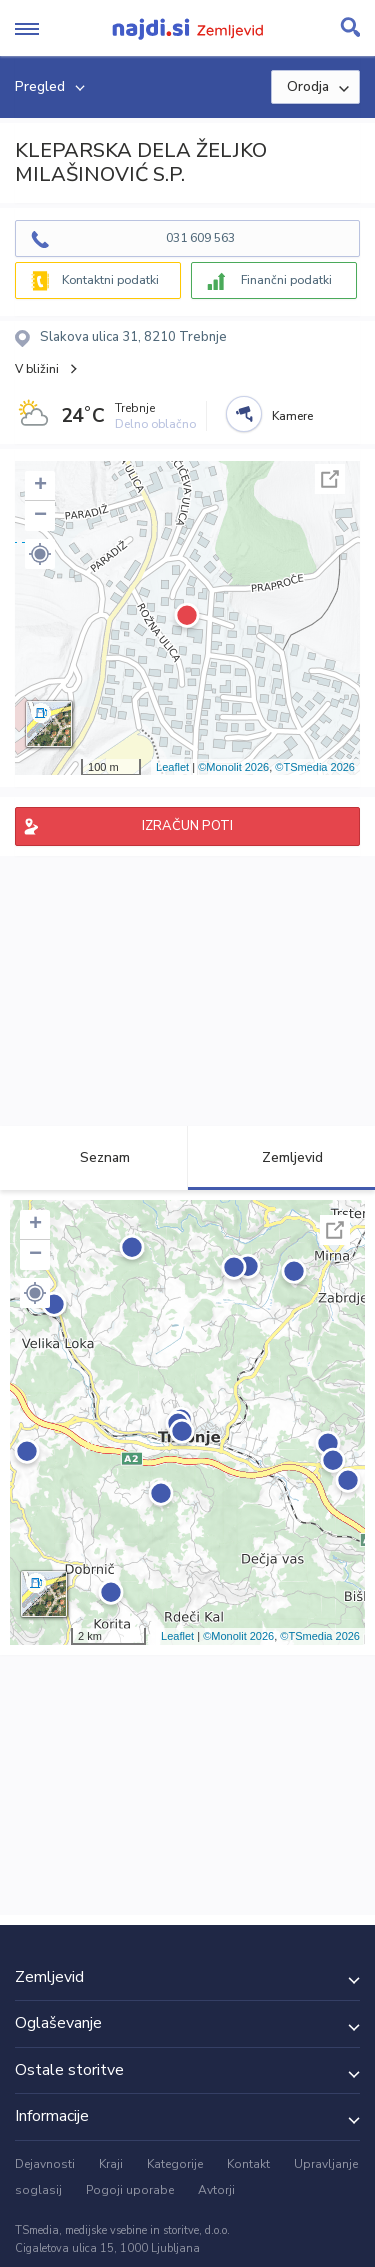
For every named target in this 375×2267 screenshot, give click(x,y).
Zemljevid (281, 1157)
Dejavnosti (45, 2164)
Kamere (292, 416)
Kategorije (175, 2164)
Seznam (93, 1157)
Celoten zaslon (330, 479)
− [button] (40, 516)
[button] (40, 554)
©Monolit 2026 (233, 767)
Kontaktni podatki (110, 280)
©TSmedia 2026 (315, 767)
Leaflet (172, 767)
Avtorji (216, 2190)
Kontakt (248, 2164)
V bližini (37, 369)
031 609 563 (200, 238)
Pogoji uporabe (130, 2190)
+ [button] (40, 486)
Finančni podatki (286, 280)
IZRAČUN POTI (187, 826)
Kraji (111, 2164)
